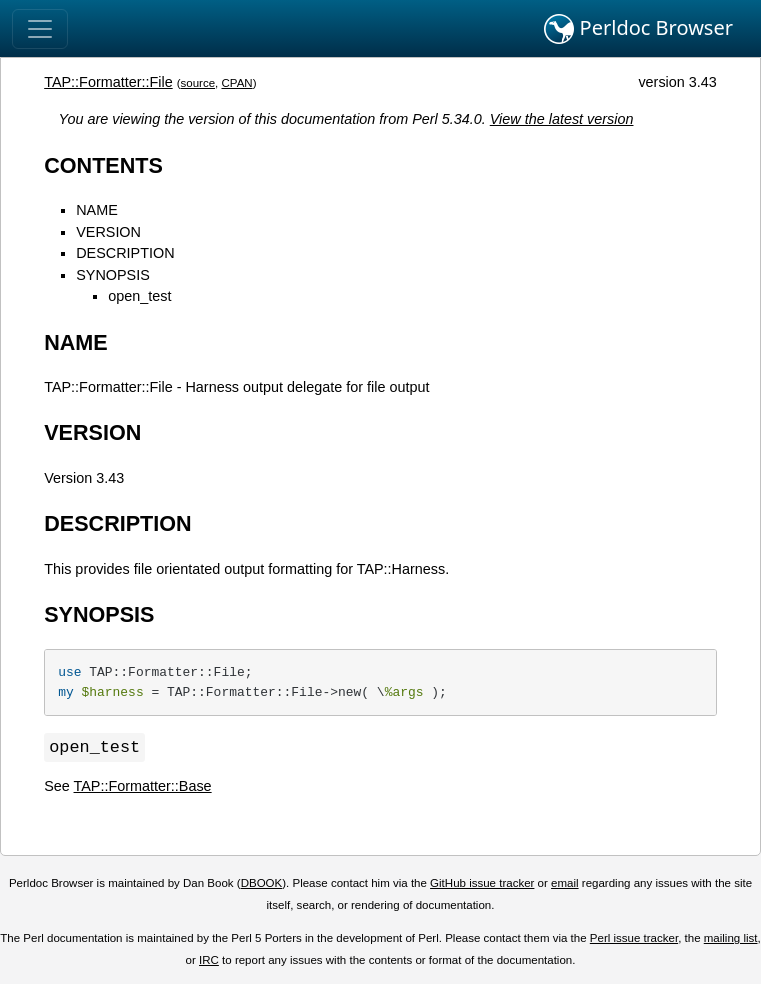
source (198, 83)
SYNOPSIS (113, 275)
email (565, 884)
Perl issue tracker (634, 939)
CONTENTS (103, 165)
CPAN (236, 83)
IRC (209, 961)
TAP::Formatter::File (108, 82)
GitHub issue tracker (482, 884)
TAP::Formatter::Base (143, 787)
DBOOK (262, 884)
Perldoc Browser (638, 29)
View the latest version (562, 119)
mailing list (731, 939)
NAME (97, 210)
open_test (139, 296)
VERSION (108, 232)
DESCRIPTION (125, 253)
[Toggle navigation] (40, 29)
